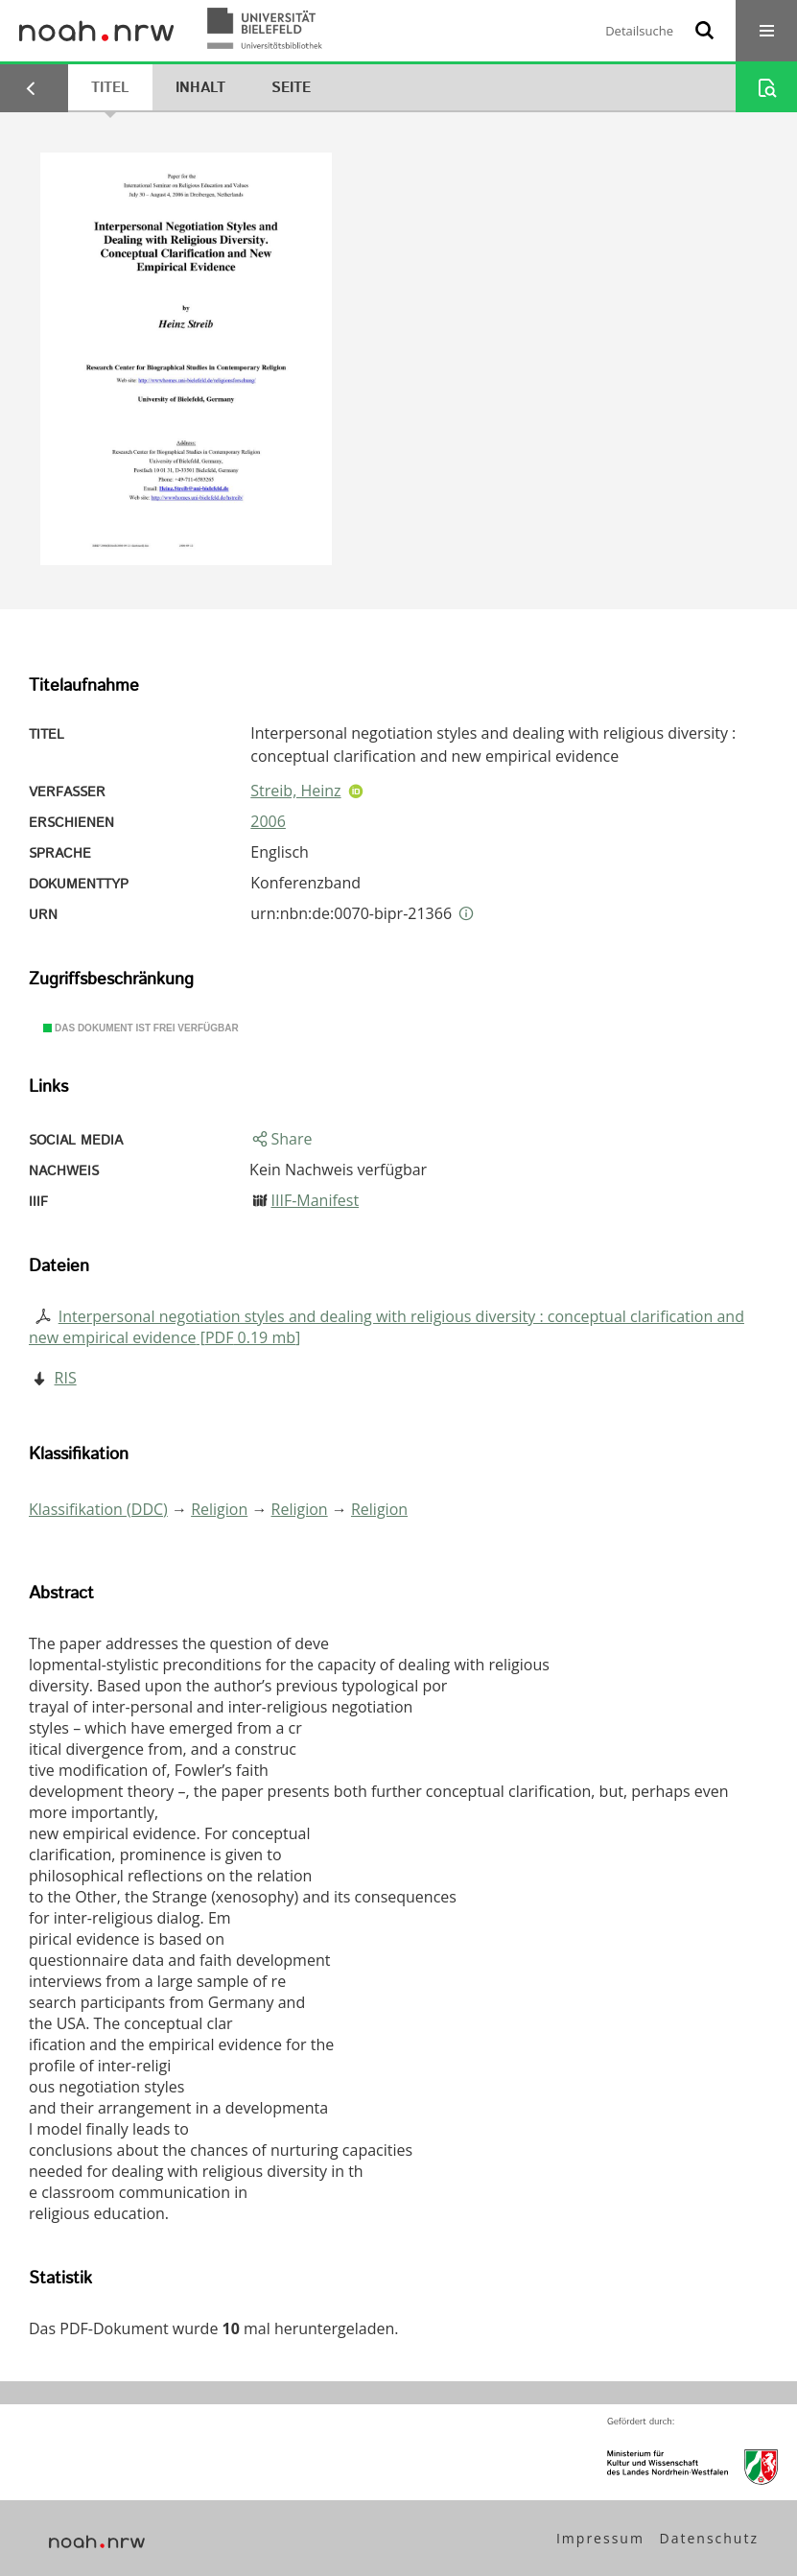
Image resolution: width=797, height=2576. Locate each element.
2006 (268, 821)
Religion (219, 1509)
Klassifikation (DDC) (98, 1509)
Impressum (600, 2538)
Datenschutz (709, 2538)
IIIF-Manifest (314, 1200)
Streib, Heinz (295, 790)
